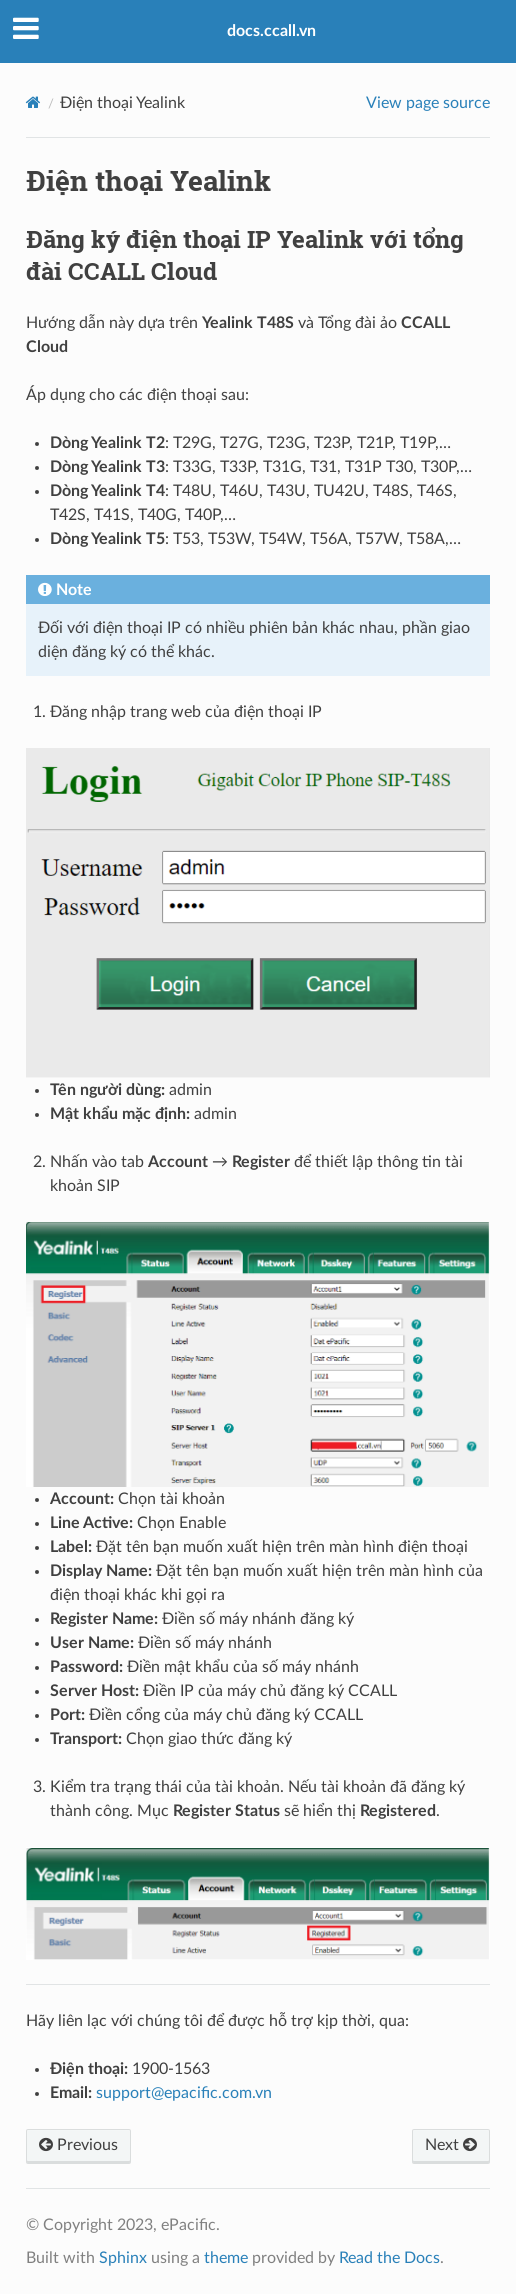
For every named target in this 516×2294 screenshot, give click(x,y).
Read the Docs (389, 2258)
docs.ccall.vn (271, 31)
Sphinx (123, 2258)
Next (451, 2145)
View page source (428, 103)
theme (226, 2258)
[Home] (33, 102)
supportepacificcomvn (184, 2093)
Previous (78, 2145)
